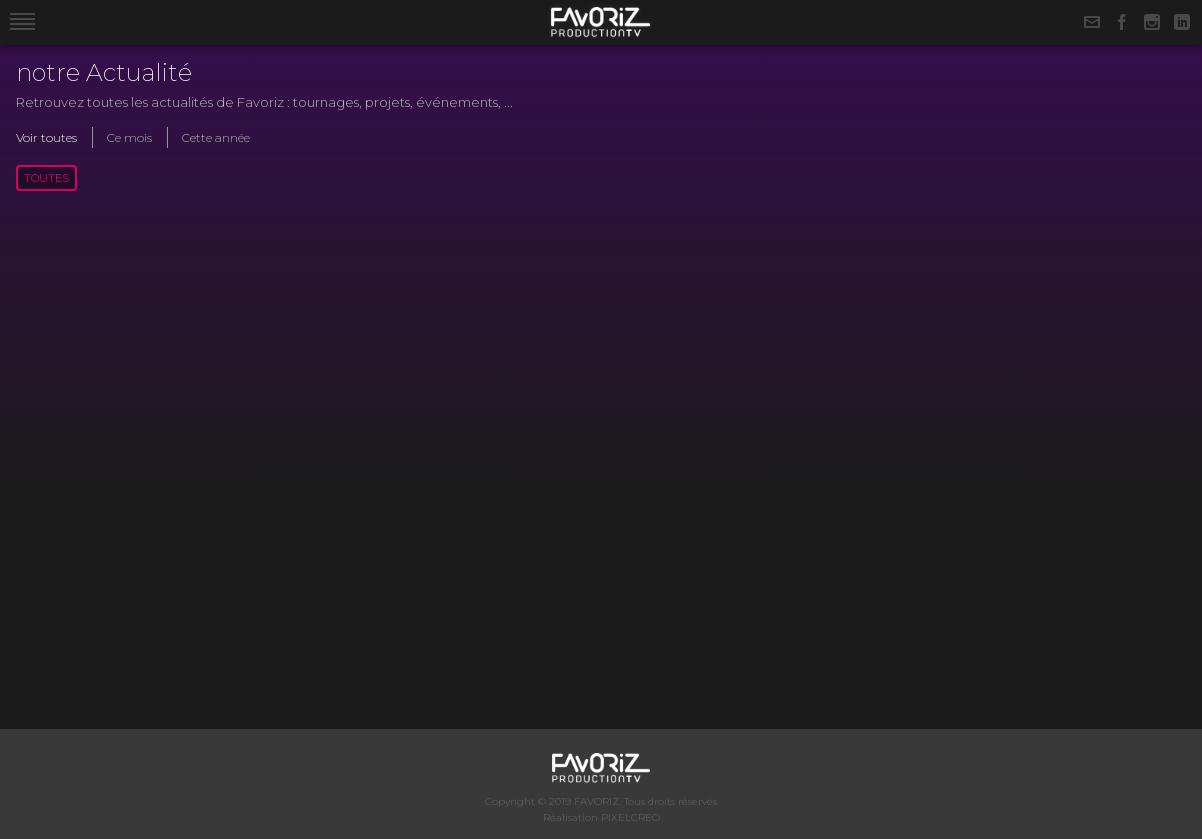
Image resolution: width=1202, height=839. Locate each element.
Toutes (46, 178)
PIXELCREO (630, 817)
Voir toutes (46, 137)
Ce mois (129, 137)
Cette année (216, 137)
